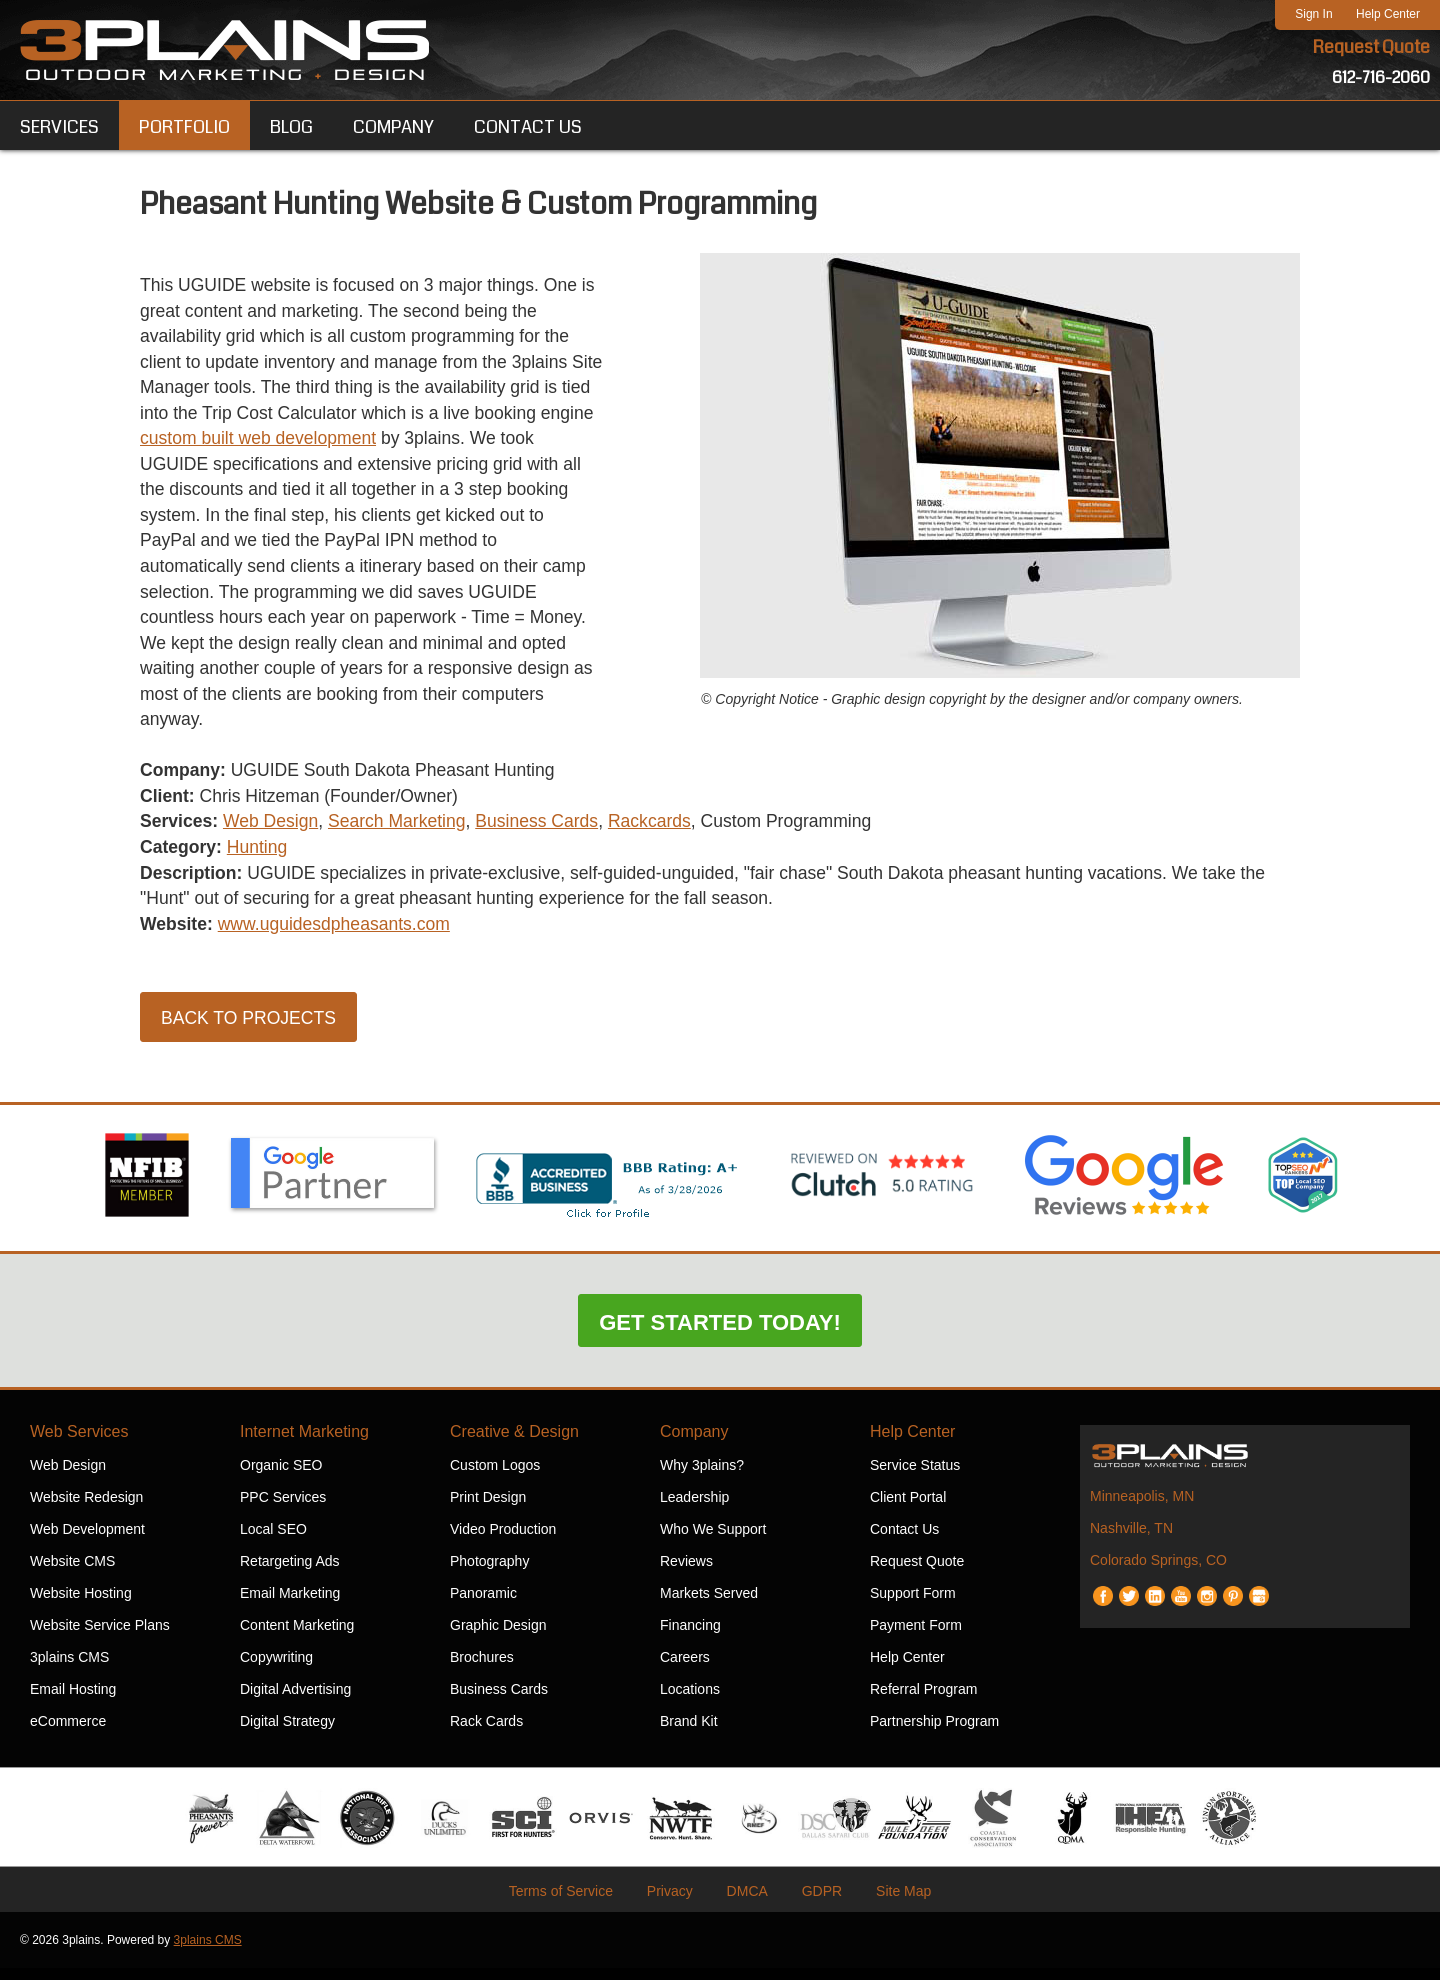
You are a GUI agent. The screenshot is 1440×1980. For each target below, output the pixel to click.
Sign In (1313, 14)
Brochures (482, 1669)
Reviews (686, 1573)
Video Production (503, 1541)
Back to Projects (250, 1031)
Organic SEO (281, 1477)
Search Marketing (403, 832)
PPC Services (283, 1509)
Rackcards (662, 832)
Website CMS (72, 1573)
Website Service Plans (100, 1637)
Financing (690, 1637)
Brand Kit (689, 1733)
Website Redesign (86, 1509)
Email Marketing (290, 1605)
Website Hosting (81, 1605)
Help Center (1388, 14)
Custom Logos (495, 1477)
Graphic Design (498, 1637)
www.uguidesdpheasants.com (339, 936)
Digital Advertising (295, 1701)
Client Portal (908, 1509)
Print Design (488, 1509)
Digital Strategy (287, 1733)
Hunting (260, 858)
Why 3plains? (702, 1477)
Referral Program (923, 1701)
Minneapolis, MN (1142, 1508)
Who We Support (713, 1541)
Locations (690, 1701)
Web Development (87, 1541)
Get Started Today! (720, 1334)
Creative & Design (514, 1443)
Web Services (79, 1443)
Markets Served (709, 1605)
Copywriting (276, 1669)
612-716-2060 (1381, 77)
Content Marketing (297, 1637)
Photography (489, 1573)
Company (694, 1443)
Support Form (913, 1605)
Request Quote (1371, 48)
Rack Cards (486, 1733)
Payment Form (916, 1637)
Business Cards (547, 832)
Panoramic (483, 1605)
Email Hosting (73, 1701)
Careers (685, 1669)
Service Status (915, 1477)
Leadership (694, 1509)
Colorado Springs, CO (1158, 1572)
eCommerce (68, 1733)
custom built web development (320, 442)
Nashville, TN (1131, 1540)
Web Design (274, 832)
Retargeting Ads (290, 1573)
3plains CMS (69, 1669)
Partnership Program (934, 1733)
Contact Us (904, 1541)
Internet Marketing (304, 1443)
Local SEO (273, 1541)
